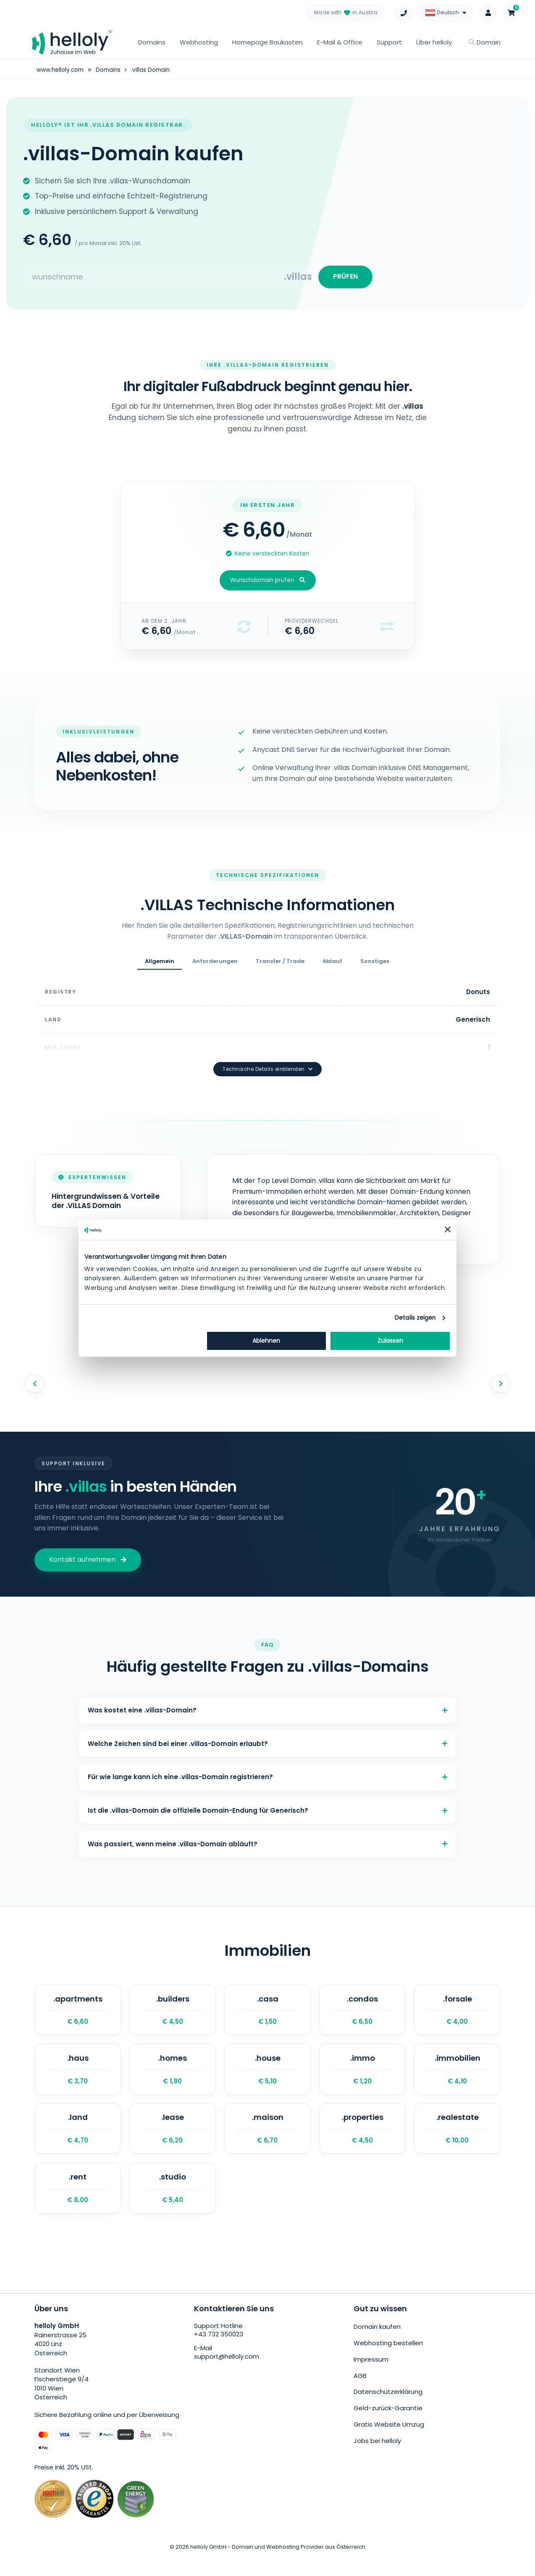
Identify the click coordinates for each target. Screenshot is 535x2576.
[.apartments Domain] (78, 2015)
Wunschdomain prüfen (267, 586)
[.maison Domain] (267, 2142)
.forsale (457, 2015)
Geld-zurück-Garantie (388, 2422)
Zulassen (390, 1341)
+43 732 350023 (218, 2355)
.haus (78, 2078)
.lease (172, 2142)
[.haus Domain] (78, 2078)
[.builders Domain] (172, 2015)
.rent (78, 2206)
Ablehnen (266, 1341)
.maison (267, 2142)
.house (267, 2078)
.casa (267, 2015)
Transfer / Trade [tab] (280, 967)
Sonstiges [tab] (374, 967)
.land (78, 2142)
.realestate (457, 2142)
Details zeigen (414, 1317)
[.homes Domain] (172, 2078)
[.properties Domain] (362, 2142)
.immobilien (457, 2078)
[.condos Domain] (362, 2015)
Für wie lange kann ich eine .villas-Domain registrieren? (267, 1769)
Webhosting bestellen (388, 2361)
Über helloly (434, 42)
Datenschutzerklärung (388, 2407)
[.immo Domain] (362, 2078)
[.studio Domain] (172, 2206)
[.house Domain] (267, 2078)
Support (389, 42)
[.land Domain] (78, 2142)
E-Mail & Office (339, 42)
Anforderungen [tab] (215, 967)
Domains (151, 42)
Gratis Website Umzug (389, 2437)
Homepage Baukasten (267, 42)
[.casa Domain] (267, 2015)
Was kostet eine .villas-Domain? (267, 1694)
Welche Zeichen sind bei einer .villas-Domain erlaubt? (267, 1731)
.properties (362, 2142)
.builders (172, 2015)
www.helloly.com (61, 69)
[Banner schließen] (448, 1229)
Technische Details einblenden (267, 1050)
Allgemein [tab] (159, 967)
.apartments (78, 2015)
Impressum (371, 2376)
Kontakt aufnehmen (87, 1541)
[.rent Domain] (78, 2206)
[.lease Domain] (172, 2142)
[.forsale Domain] (457, 2015)
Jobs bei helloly (377, 2452)
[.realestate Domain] (457, 2142)
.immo (362, 2078)
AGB (360, 2392)
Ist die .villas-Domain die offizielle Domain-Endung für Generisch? (267, 1807)
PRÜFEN (342, 279)
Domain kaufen (377, 2346)
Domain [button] (485, 42)
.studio (172, 2206)
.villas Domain (154, 69)
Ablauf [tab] (332, 967)
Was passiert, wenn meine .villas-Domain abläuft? (267, 1844)
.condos (362, 2015)
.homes (172, 2078)
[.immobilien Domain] (457, 2078)
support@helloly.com (227, 2377)
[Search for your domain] (153, 279)
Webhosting (199, 42)
